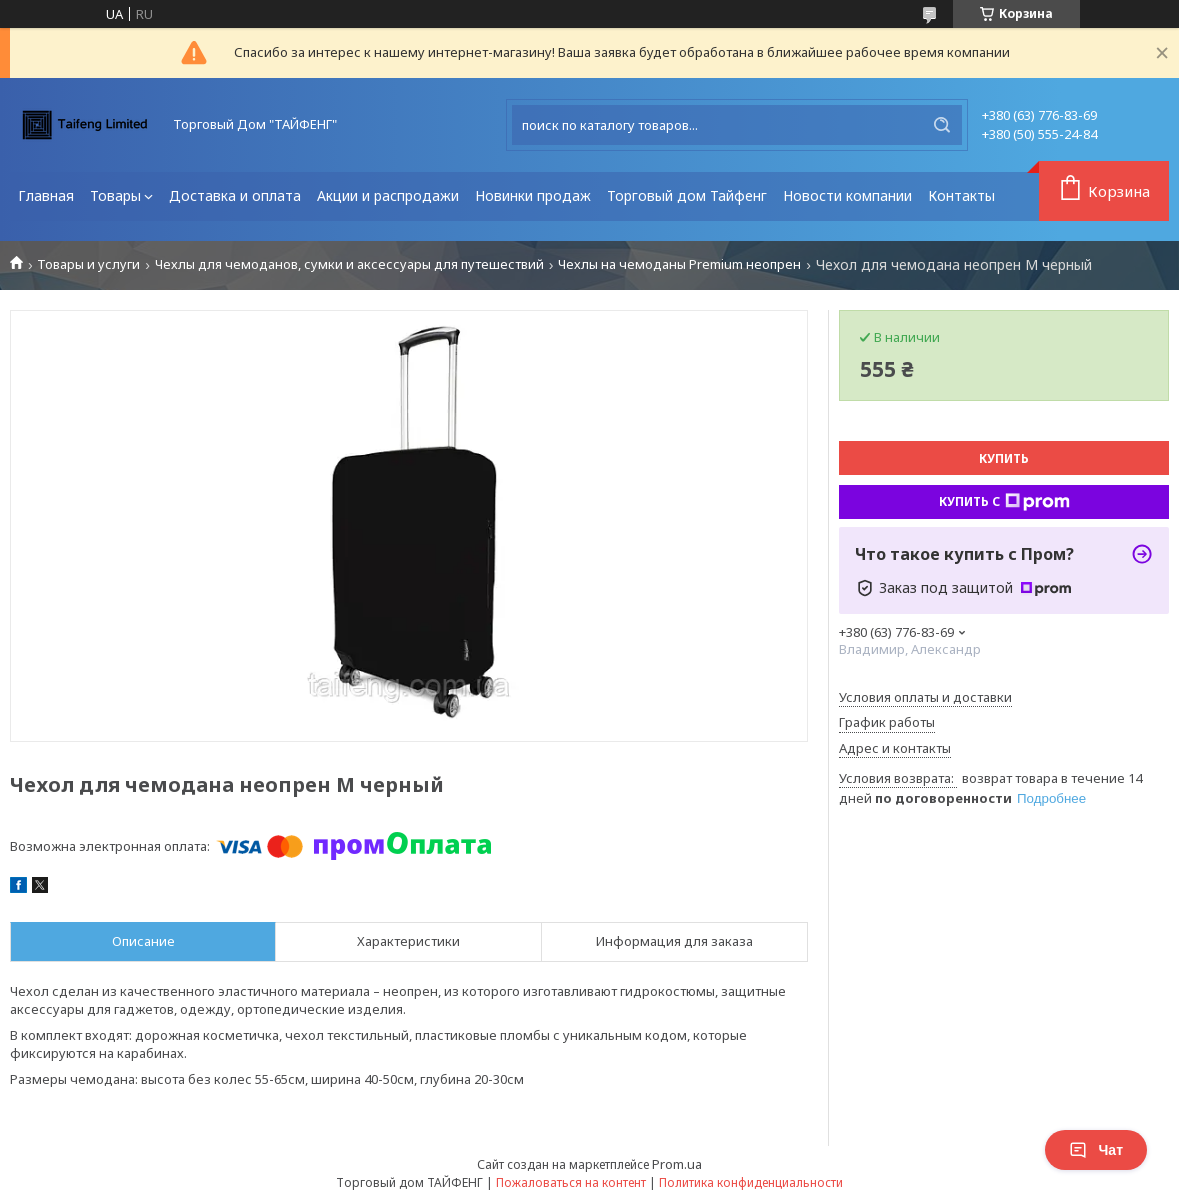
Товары (115, 195)
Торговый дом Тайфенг (687, 195)
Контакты (961, 195)
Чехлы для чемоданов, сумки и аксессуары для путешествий (349, 264)
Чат (1096, 1150)
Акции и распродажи (388, 195)
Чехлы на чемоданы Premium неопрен (679, 264)
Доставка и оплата (235, 195)
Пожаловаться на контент (571, 1182)
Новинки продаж (533, 195)
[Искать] (942, 125)
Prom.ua (677, 1164)
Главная (46, 195)
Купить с (1004, 502)
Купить (1004, 458)
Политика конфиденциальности (751, 1182)
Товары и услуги (88, 264)
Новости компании (847, 195)
